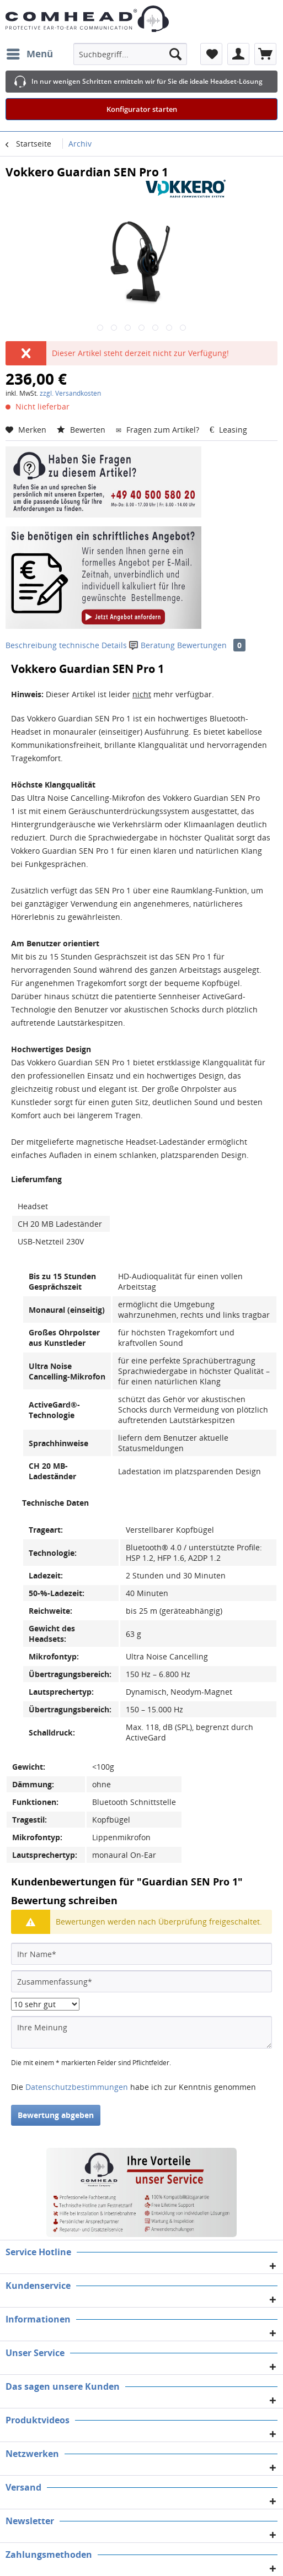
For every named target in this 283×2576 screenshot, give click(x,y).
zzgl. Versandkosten (70, 393)
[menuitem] (29, 54)
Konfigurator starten (141, 109)
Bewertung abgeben (56, 2115)
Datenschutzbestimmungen (76, 2087)
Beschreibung (31, 645)
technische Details (93, 645)
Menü (30, 52)
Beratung (153, 645)
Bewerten (82, 429)
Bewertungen (211, 645)
